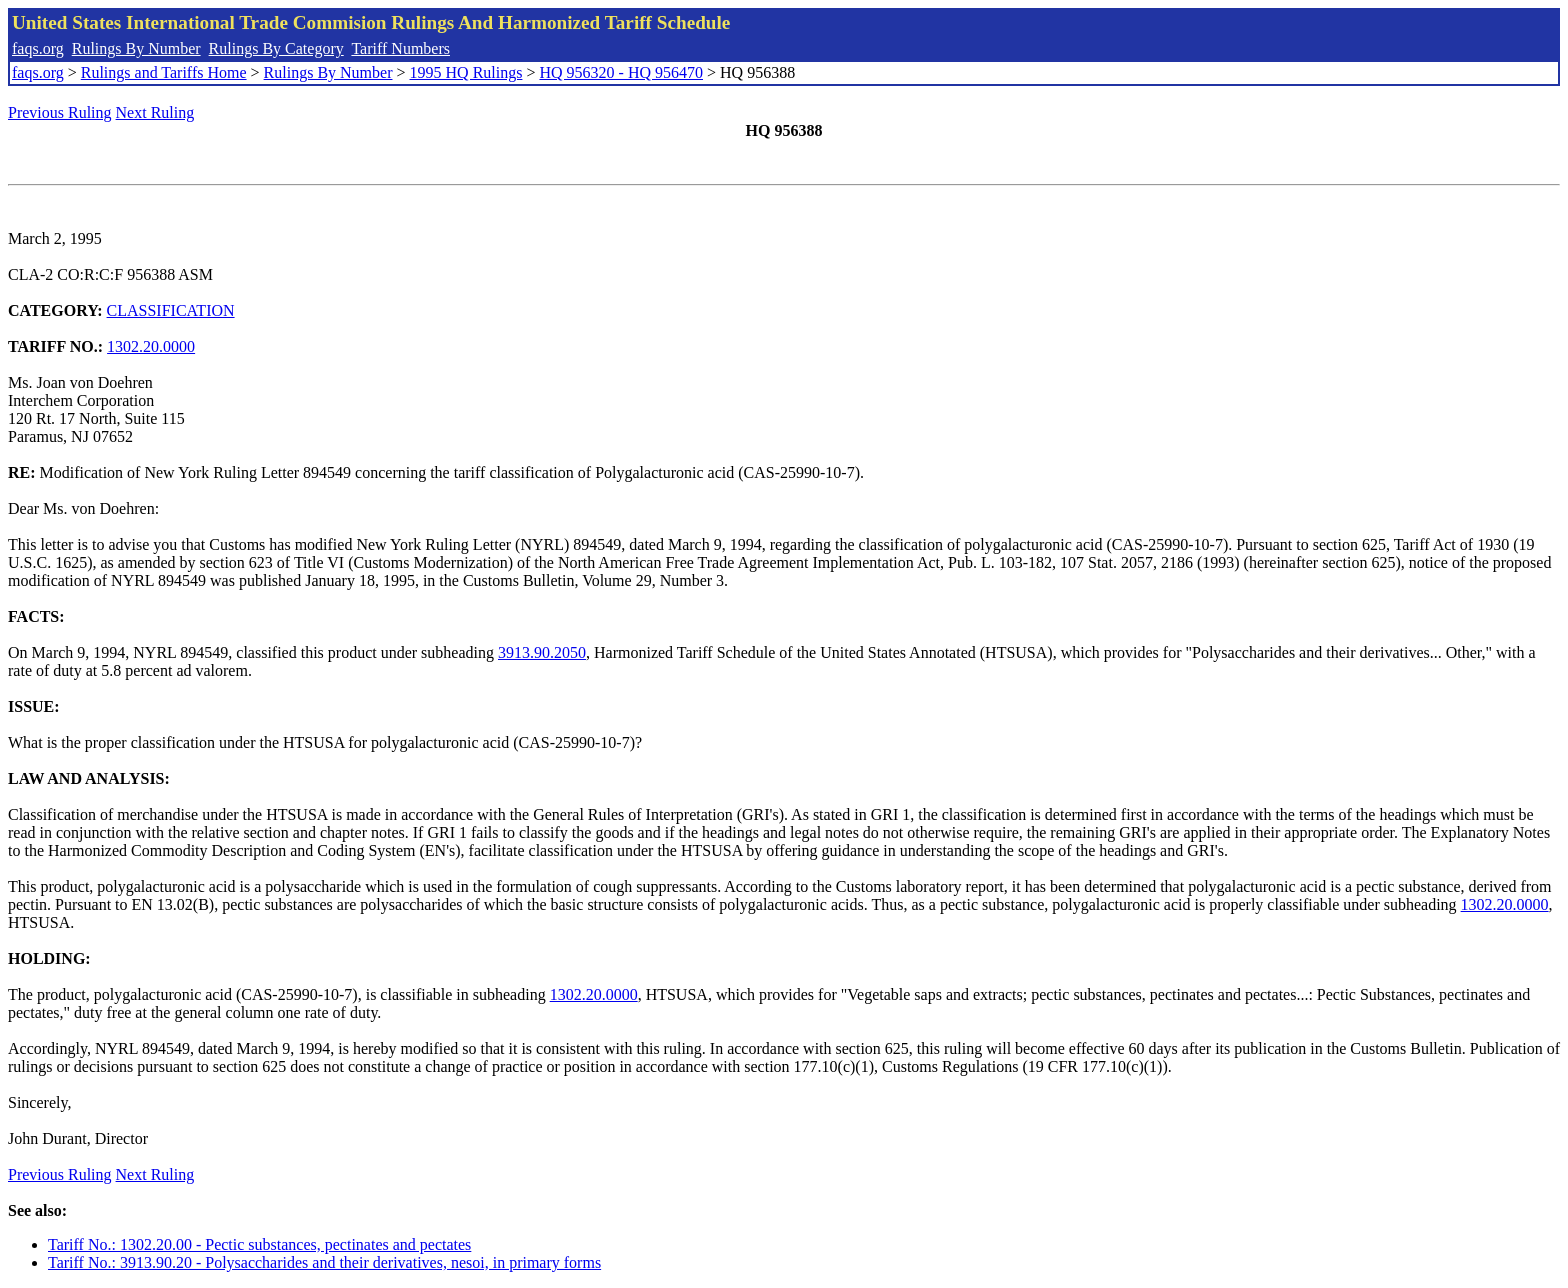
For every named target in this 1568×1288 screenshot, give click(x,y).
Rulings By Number (136, 48)
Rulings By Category (276, 48)
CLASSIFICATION (171, 310)
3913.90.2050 (542, 652)
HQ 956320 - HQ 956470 (621, 72)
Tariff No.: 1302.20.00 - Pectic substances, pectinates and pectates (259, 1244)
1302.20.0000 (151, 346)
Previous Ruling (60, 112)
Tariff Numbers (400, 48)
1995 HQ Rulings (466, 72)
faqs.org (38, 48)
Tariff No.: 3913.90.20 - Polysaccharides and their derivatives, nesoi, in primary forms (324, 1262)
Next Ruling (155, 112)
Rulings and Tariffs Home (164, 72)
